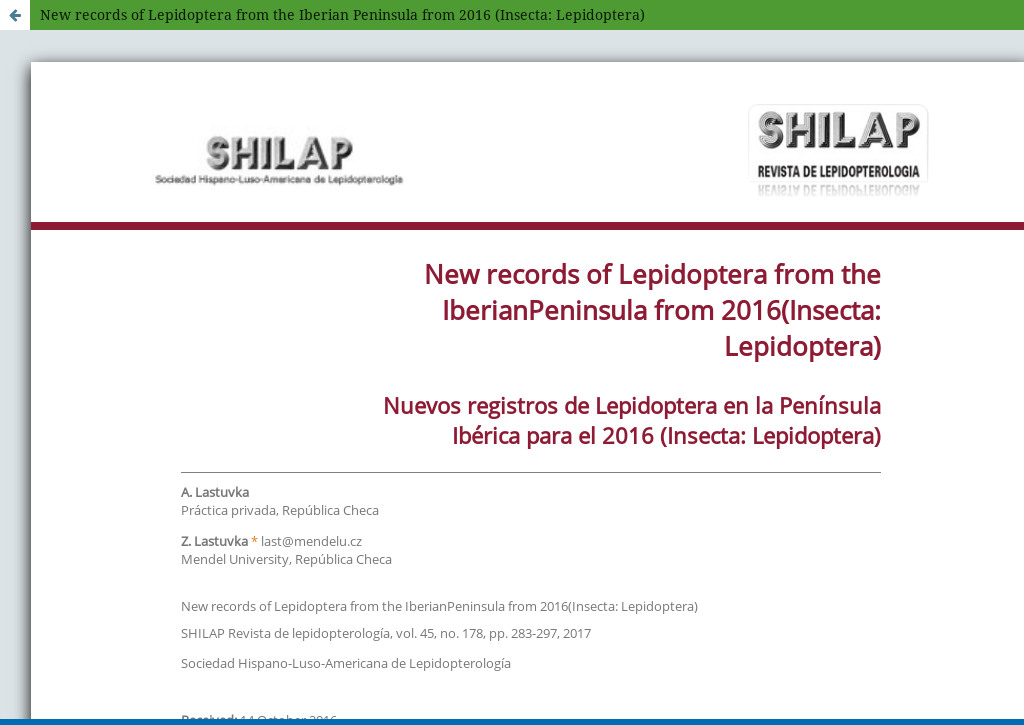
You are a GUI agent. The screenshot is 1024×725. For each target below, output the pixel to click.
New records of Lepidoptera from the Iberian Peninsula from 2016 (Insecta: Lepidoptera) (342, 14)
